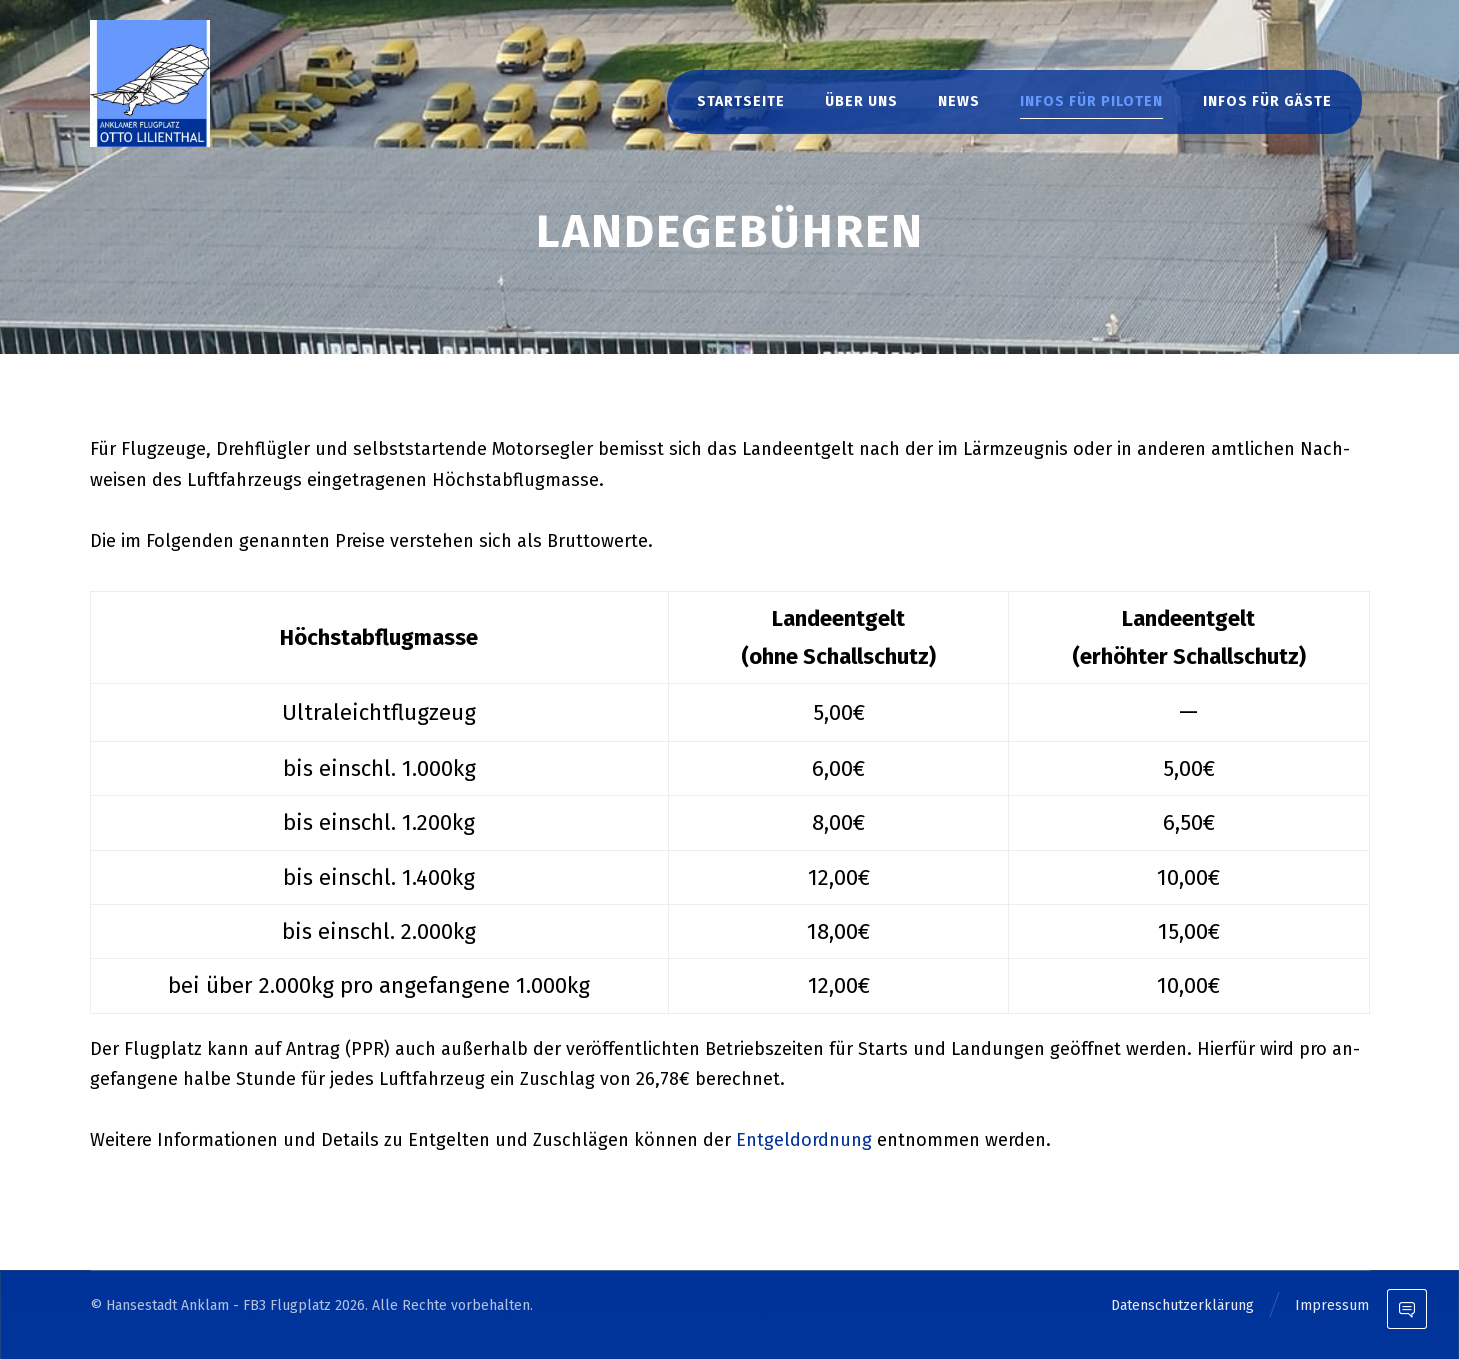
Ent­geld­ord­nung (804, 1140)
